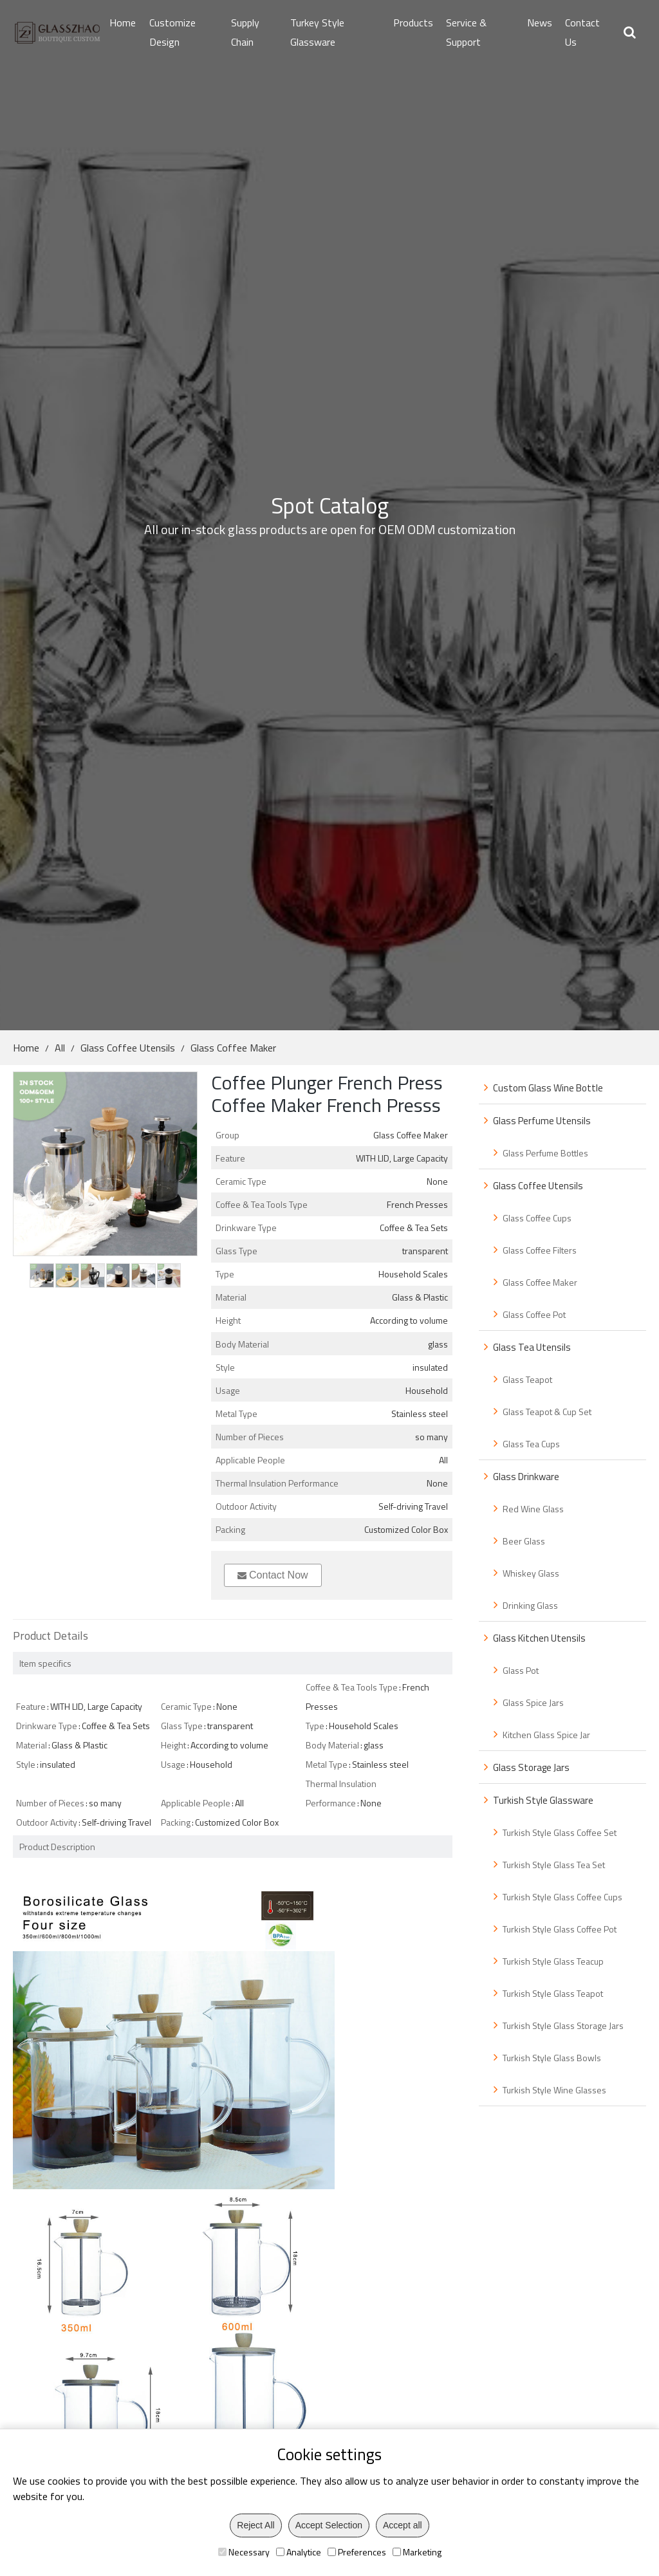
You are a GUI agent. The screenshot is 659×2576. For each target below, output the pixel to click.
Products (413, 22)
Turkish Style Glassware (543, 1800)
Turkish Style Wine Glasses (554, 2090)
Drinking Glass (530, 1605)
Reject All (255, 2525)
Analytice (298, 2552)
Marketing (417, 2552)
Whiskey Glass (531, 1573)
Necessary (244, 2552)
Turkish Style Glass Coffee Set (560, 1832)
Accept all (402, 2525)
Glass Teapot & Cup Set (547, 1411)
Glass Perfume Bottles (545, 1153)
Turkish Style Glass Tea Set (554, 1864)
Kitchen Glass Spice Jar (546, 1734)
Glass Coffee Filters (540, 1250)
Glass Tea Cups (531, 1443)
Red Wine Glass (533, 1508)
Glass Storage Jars (531, 1767)
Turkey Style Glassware (317, 32)
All (60, 1047)
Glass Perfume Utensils (542, 1120)
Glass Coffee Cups (537, 1218)
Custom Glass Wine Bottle (548, 1087)
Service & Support (466, 32)
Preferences (357, 2552)
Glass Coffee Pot (534, 1314)
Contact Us (582, 32)
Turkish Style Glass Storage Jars (563, 2025)
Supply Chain (245, 32)
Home (122, 22)
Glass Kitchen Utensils (539, 1638)
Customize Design (172, 32)
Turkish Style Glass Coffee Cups (562, 1897)
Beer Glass (524, 1541)
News (539, 22)
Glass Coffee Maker (233, 1047)
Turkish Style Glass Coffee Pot (560, 1929)
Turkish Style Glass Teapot (553, 1993)
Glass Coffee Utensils (127, 1047)
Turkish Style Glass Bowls (552, 2057)
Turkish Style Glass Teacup (553, 1961)
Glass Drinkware (526, 1476)
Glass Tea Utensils (532, 1347)
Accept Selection (328, 2525)
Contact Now (272, 1575)
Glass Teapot (527, 1379)
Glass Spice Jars (533, 1702)
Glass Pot (521, 1670)
